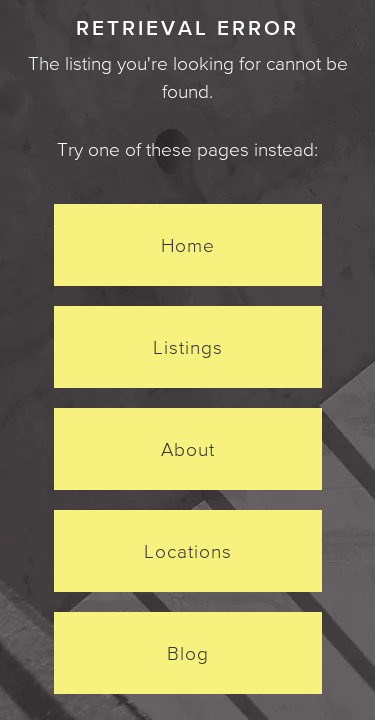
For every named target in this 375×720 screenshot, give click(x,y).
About (188, 449)
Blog (188, 653)
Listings (188, 347)
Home (188, 245)
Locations (188, 551)
